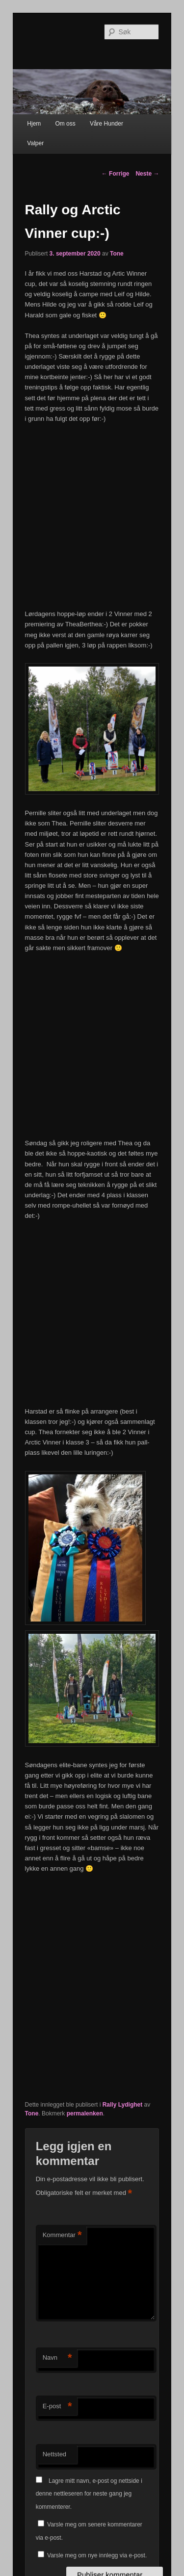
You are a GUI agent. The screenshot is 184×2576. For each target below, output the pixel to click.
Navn (57, 2358)
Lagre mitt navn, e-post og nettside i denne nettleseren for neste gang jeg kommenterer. (89, 2493)
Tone (117, 253)
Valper (35, 143)
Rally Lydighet (123, 2104)
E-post (57, 2406)
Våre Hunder (106, 123)
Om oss (65, 123)
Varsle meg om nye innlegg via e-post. (97, 2555)
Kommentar (62, 2235)
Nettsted (54, 2454)
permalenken (85, 2113)
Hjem (34, 123)
